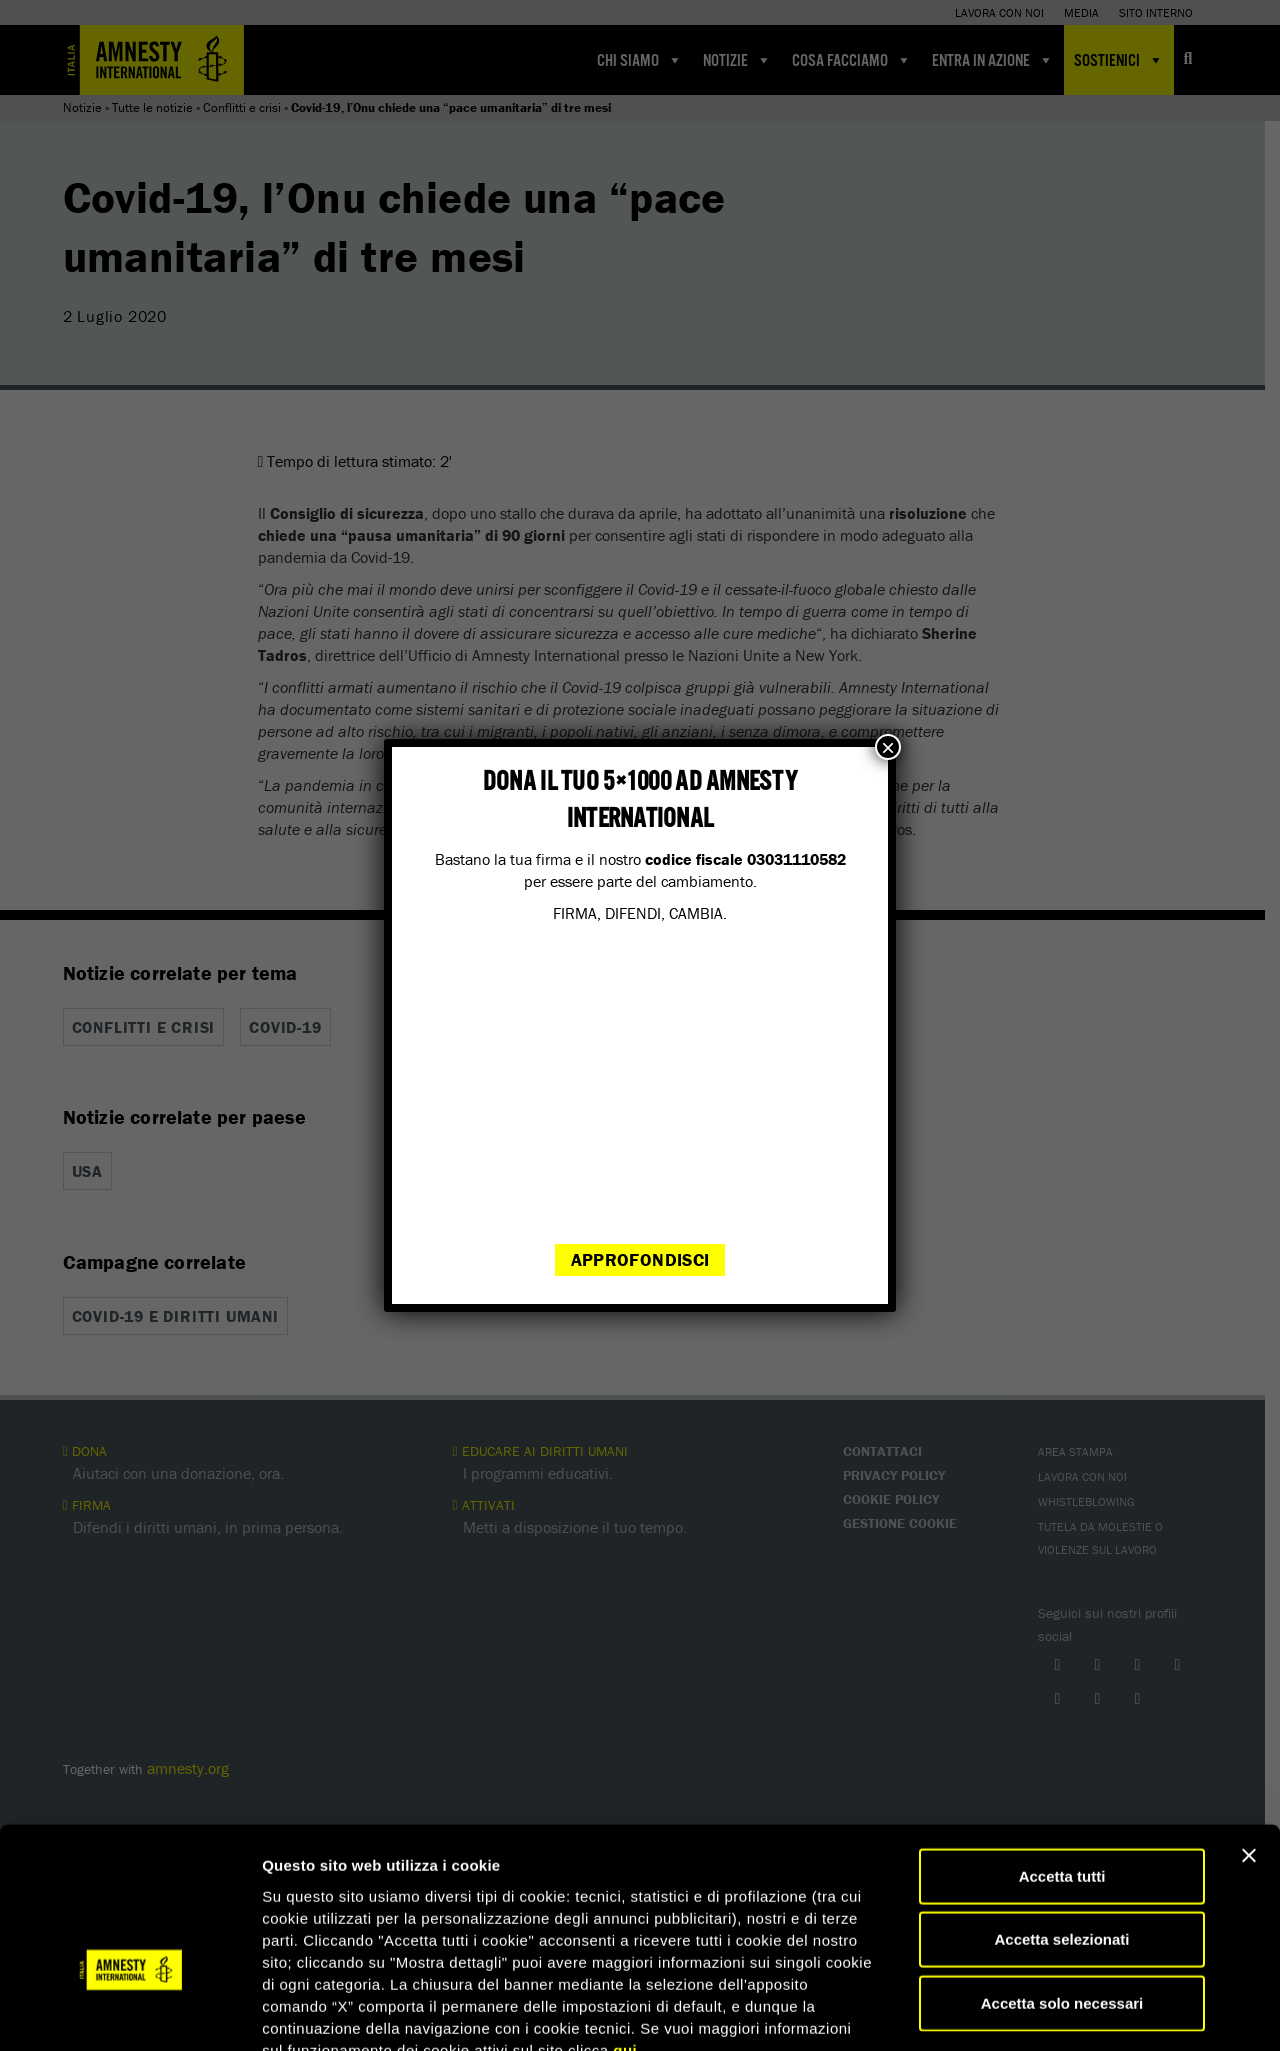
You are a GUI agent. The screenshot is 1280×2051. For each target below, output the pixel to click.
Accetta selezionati (1061, 1821)
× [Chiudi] (888, 747)
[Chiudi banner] (1249, 1737)
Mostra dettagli (1052, 2011)
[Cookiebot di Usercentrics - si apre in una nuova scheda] (129, 2012)
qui (625, 1931)
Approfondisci (640, 1259)
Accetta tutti (1062, 1757)
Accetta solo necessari (1062, 1884)
